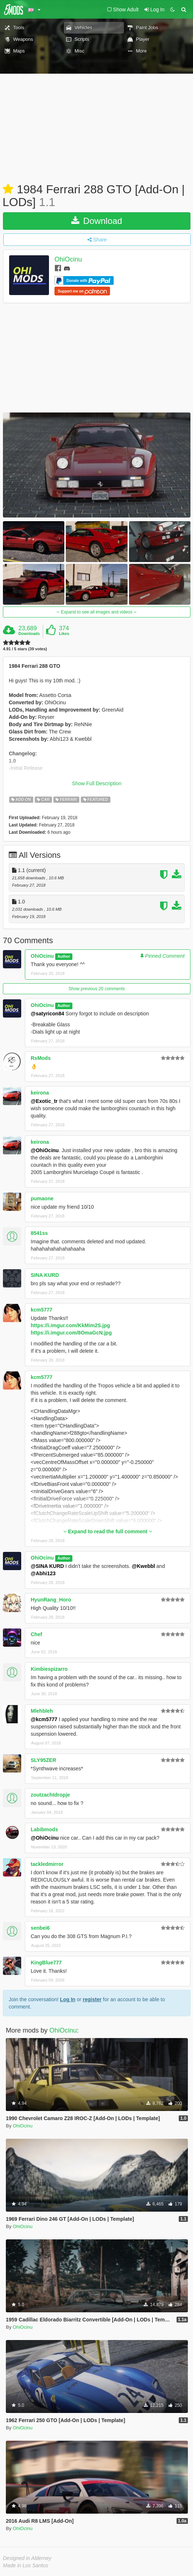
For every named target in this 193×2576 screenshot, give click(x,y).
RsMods (40, 1058)
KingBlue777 (46, 1962)
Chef (36, 1634)
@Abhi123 (43, 1573)
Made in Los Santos (25, 2565)
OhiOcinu (68, 259)
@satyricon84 (47, 1013)
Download (96, 221)
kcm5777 (41, 1310)
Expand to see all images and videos (96, 612)
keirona (40, 1093)
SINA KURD (45, 1275)
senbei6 (40, 1928)
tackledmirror (47, 1864)
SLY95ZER (43, 1760)
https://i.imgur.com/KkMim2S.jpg (70, 1325)
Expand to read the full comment (107, 1531)
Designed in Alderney (27, 2558)
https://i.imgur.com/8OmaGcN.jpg (71, 1333)
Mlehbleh (42, 1711)
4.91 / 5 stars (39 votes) (25, 649)
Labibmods (44, 1829)
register (92, 1999)
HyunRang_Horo (51, 1600)
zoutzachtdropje (50, 1795)
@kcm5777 (44, 1719)
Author (63, 956)
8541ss (39, 1233)
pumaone (42, 1198)
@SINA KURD (47, 1566)
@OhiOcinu (45, 1150)
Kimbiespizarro (49, 1669)
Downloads (29, 633)
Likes (64, 633)
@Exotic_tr (44, 1101)
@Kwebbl (143, 1566)
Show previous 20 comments (96, 988)
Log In (67, 1999)
